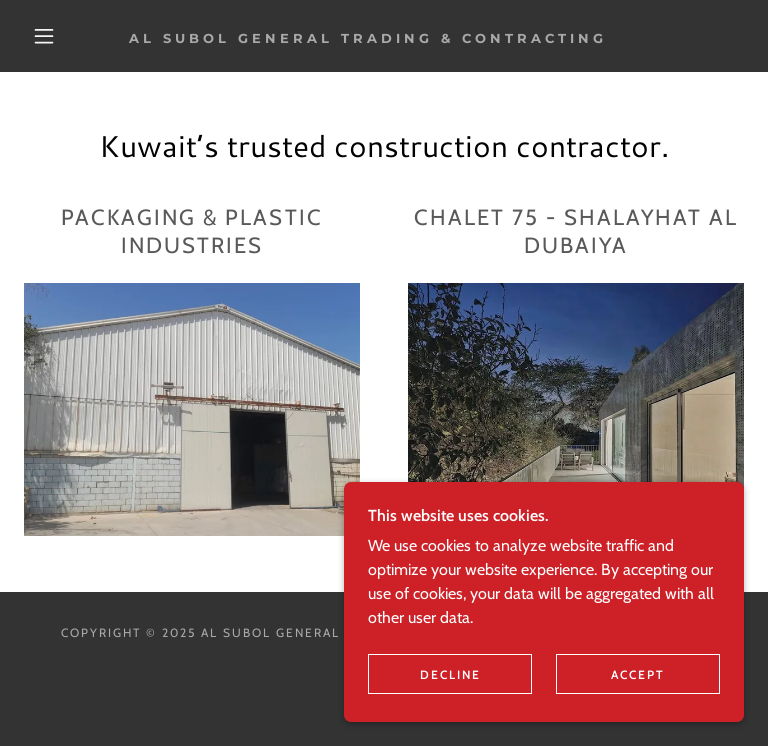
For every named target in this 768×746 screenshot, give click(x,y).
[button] (44, 36)
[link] (368, 37)
